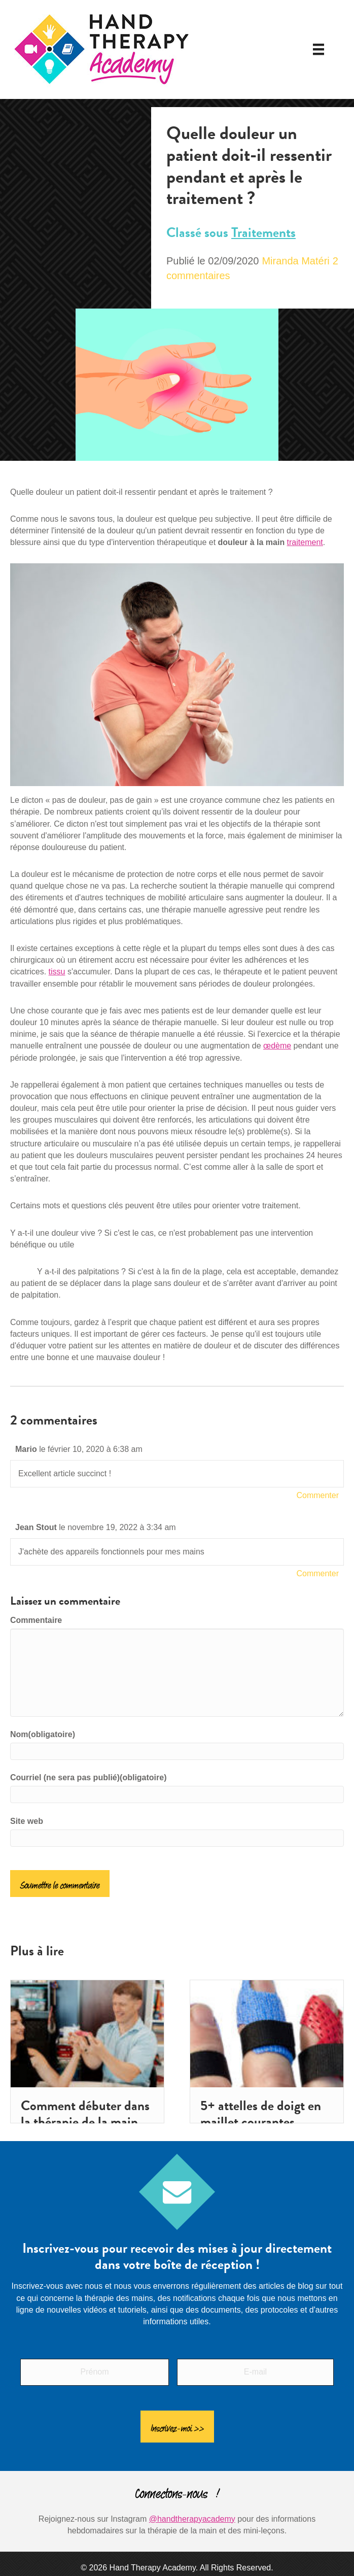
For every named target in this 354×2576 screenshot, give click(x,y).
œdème (277, 1045)
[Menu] (318, 49)
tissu (57, 971)
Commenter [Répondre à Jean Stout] (317, 1573)
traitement (305, 542)
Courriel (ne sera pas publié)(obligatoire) (88, 1777)
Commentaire (36, 1620)
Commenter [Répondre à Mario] (317, 1495)
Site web (26, 1821)
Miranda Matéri (295, 260)
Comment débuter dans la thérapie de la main (85, 2113)
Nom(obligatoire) (42, 1734)
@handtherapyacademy (192, 2508)
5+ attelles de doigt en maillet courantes (260, 2113)
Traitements (263, 232)
